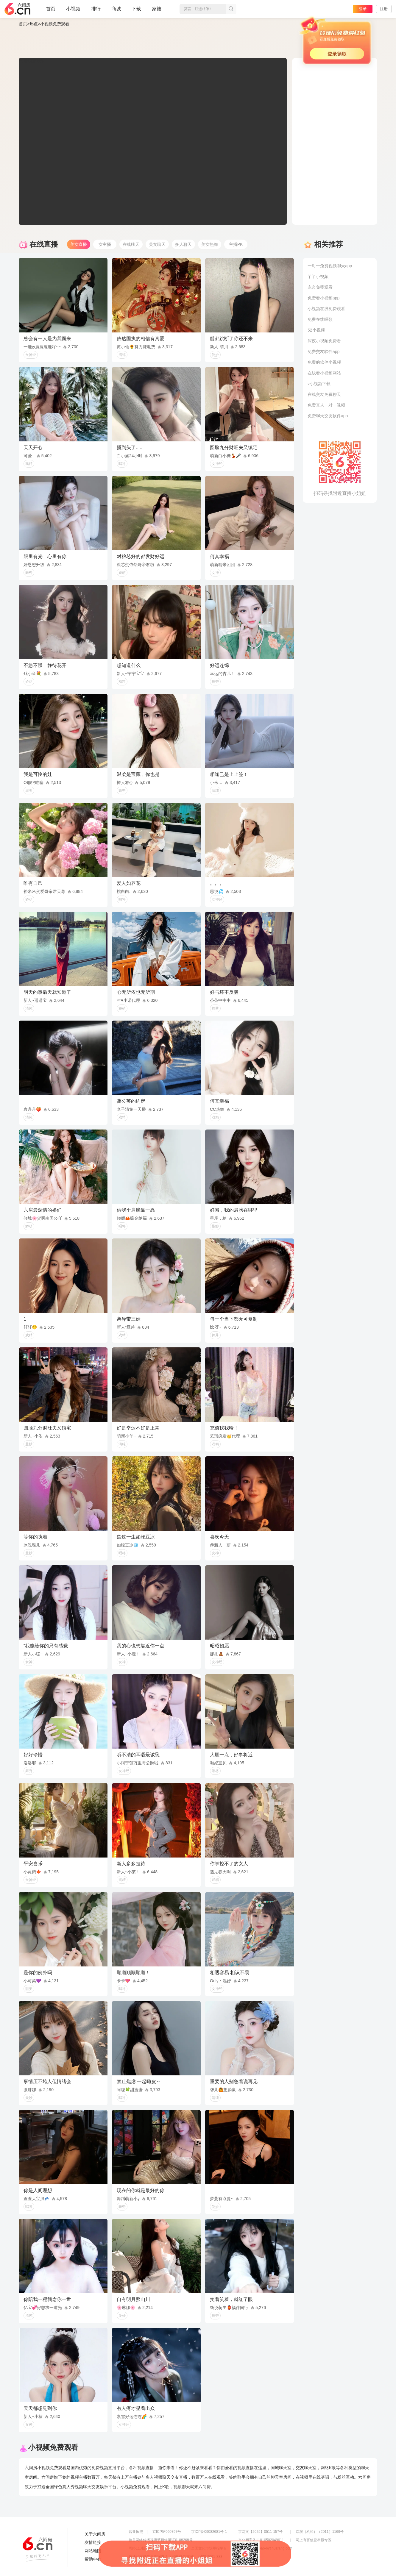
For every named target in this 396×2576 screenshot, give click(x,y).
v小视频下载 (319, 383)
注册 (384, 9)
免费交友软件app (323, 351)
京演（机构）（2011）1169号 (320, 2532)
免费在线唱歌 (320, 319)
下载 (136, 8)
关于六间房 (95, 2534)
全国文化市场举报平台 (209, 2548)
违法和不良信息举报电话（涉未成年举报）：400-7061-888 (175, 2557)
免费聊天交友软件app (328, 415)
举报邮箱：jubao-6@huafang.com (265, 2548)
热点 (33, 23)
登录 (363, 9)
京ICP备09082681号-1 (209, 2532)
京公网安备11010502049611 (261, 2540)
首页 (50, 11)
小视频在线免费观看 (326, 308)
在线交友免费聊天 (324, 394)
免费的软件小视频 (324, 362)
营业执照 (136, 2532)
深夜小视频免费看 (324, 340)
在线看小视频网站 (324, 373)
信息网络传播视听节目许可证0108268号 (161, 2540)
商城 (116, 11)
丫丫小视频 (318, 276)
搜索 (231, 9)
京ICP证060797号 (166, 2532)
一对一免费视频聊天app (330, 265)
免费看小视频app (323, 298)
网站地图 (93, 2550)
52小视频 (316, 330)
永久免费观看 (320, 287)
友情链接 (93, 2542)
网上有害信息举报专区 (313, 2540)
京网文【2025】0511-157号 (260, 2532)
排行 (96, 8)
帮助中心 (93, 2559)
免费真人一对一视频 (326, 405)
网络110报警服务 (142, 2548)
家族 (156, 11)
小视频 (73, 11)
